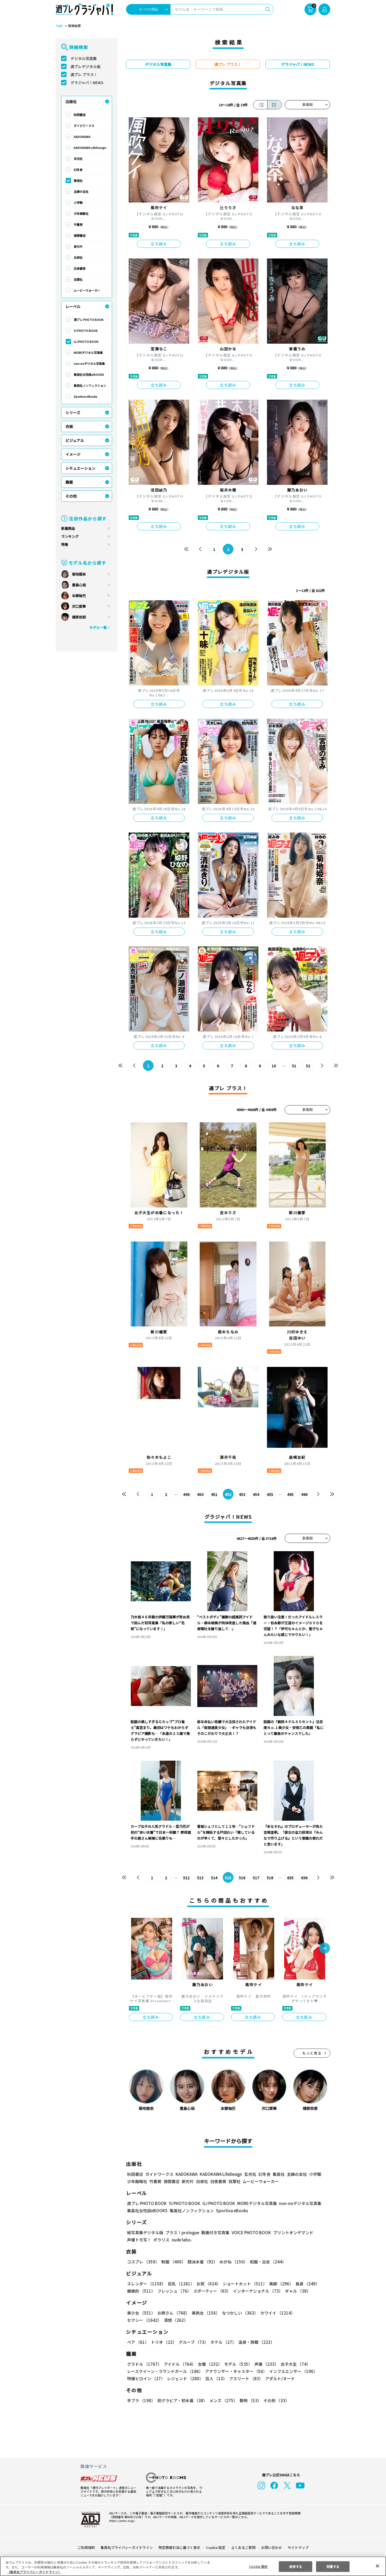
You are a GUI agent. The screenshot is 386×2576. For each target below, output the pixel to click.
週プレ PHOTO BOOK (88, 319)
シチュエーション (80, 468)
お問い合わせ (271, 2547)
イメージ (72, 454)
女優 (208, 2364)
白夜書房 (80, 268)
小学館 (78, 202)
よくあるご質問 (243, 2547)
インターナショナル (257, 2291)
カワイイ (275, 2313)
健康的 (141, 2291)
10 (274, 1065)
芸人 (215, 2378)
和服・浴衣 (266, 2261)
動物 (249, 2400)
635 (290, 1877)
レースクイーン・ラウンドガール (165, 2371)
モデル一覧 (98, 627)
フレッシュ (173, 2291)
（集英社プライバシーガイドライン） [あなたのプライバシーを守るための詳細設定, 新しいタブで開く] (34, 2572)
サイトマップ (297, 2547)
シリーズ (72, 412)
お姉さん (172, 2313)
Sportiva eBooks (85, 396)
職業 (69, 482)
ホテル (222, 2342)
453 (242, 1494)
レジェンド (184, 2378)
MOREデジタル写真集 (88, 352)
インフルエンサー (292, 2371)
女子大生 (293, 2364)
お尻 (207, 2283)
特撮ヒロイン (146, 2378)
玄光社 (78, 158)
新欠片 (78, 246)
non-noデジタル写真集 (89, 363)
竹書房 (78, 224)
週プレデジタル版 (85, 66)
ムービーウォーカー (87, 290)
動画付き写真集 (215, 2232)
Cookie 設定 (215, 2547)
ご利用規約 (86, 2547)
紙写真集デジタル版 (145, 2232)
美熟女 (204, 2313)
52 (308, 1065)
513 (200, 1877)
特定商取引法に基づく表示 (180, 2547)
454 (256, 1494)
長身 (304, 2283)
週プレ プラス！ (84, 74)
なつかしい (238, 2313)
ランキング (70, 536)
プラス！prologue (181, 2232)
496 (304, 1494)
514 (214, 1877)
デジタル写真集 (83, 58)
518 (270, 1877)
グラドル (144, 2364)
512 (186, 1877)
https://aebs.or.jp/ (121, 2520)
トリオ (163, 2342)
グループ (192, 2342)
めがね (232, 2261)
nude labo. (181, 2240)
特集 (64, 544)
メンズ (222, 2400)
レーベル (72, 306)
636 (304, 1877)
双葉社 (78, 279)
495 (290, 1494)
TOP (59, 26)
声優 (264, 2364)
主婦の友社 (81, 191)
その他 (71, 496)
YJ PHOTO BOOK (85, 330)
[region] (193, 2566)
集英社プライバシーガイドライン (127, 2547)
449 (186, 1494)
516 (242, 1877)
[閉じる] (377, 2566)
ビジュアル (74, 440)
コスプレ (143, 2261)
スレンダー (146, 2283)
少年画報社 (81, 213)
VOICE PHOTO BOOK (250, 2232)
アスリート (245, 2378)
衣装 (69, 426)
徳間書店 (80, 235)
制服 (172, 2261)
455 (270, 1494)
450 (200, 1494)
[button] (324, 1948)
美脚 (279, 2283)
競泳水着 (201, 2261)
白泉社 (78, 257)
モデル (236, 2364)
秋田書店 (80, 115)
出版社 (71, 101)
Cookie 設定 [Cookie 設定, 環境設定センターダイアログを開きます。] (258, 2566)
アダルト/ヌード (279, 2378)
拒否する (295, 2566)
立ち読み (159, 243)
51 (294, 1065)
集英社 (78, 180)
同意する (332, 2566)
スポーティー (211, 2291)
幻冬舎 (78, 169)
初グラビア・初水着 (181, 2400)
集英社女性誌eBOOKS (88, 374)
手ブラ (141, 2400)
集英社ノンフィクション (90, 385)
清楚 (139, 2320)
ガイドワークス (84, 125)
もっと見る (312, 2053)
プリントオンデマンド (291, 2232)
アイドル (179, 2364)
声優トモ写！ (139, 2240)
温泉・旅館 (255, 2342)
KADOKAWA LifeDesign (90, 147)
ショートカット (243, 2283)
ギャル (296, 2291)
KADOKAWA (82, 136)
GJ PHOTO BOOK (86, 341)
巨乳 (180, 2283)
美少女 (141, 2313)
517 (256, 1877)
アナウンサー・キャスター (235, 2371)
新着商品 (68, 528)
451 (214, 1494)
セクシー (312, 2313)
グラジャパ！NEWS (86, 82)
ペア (138, 2342)
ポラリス (161, 2240)
